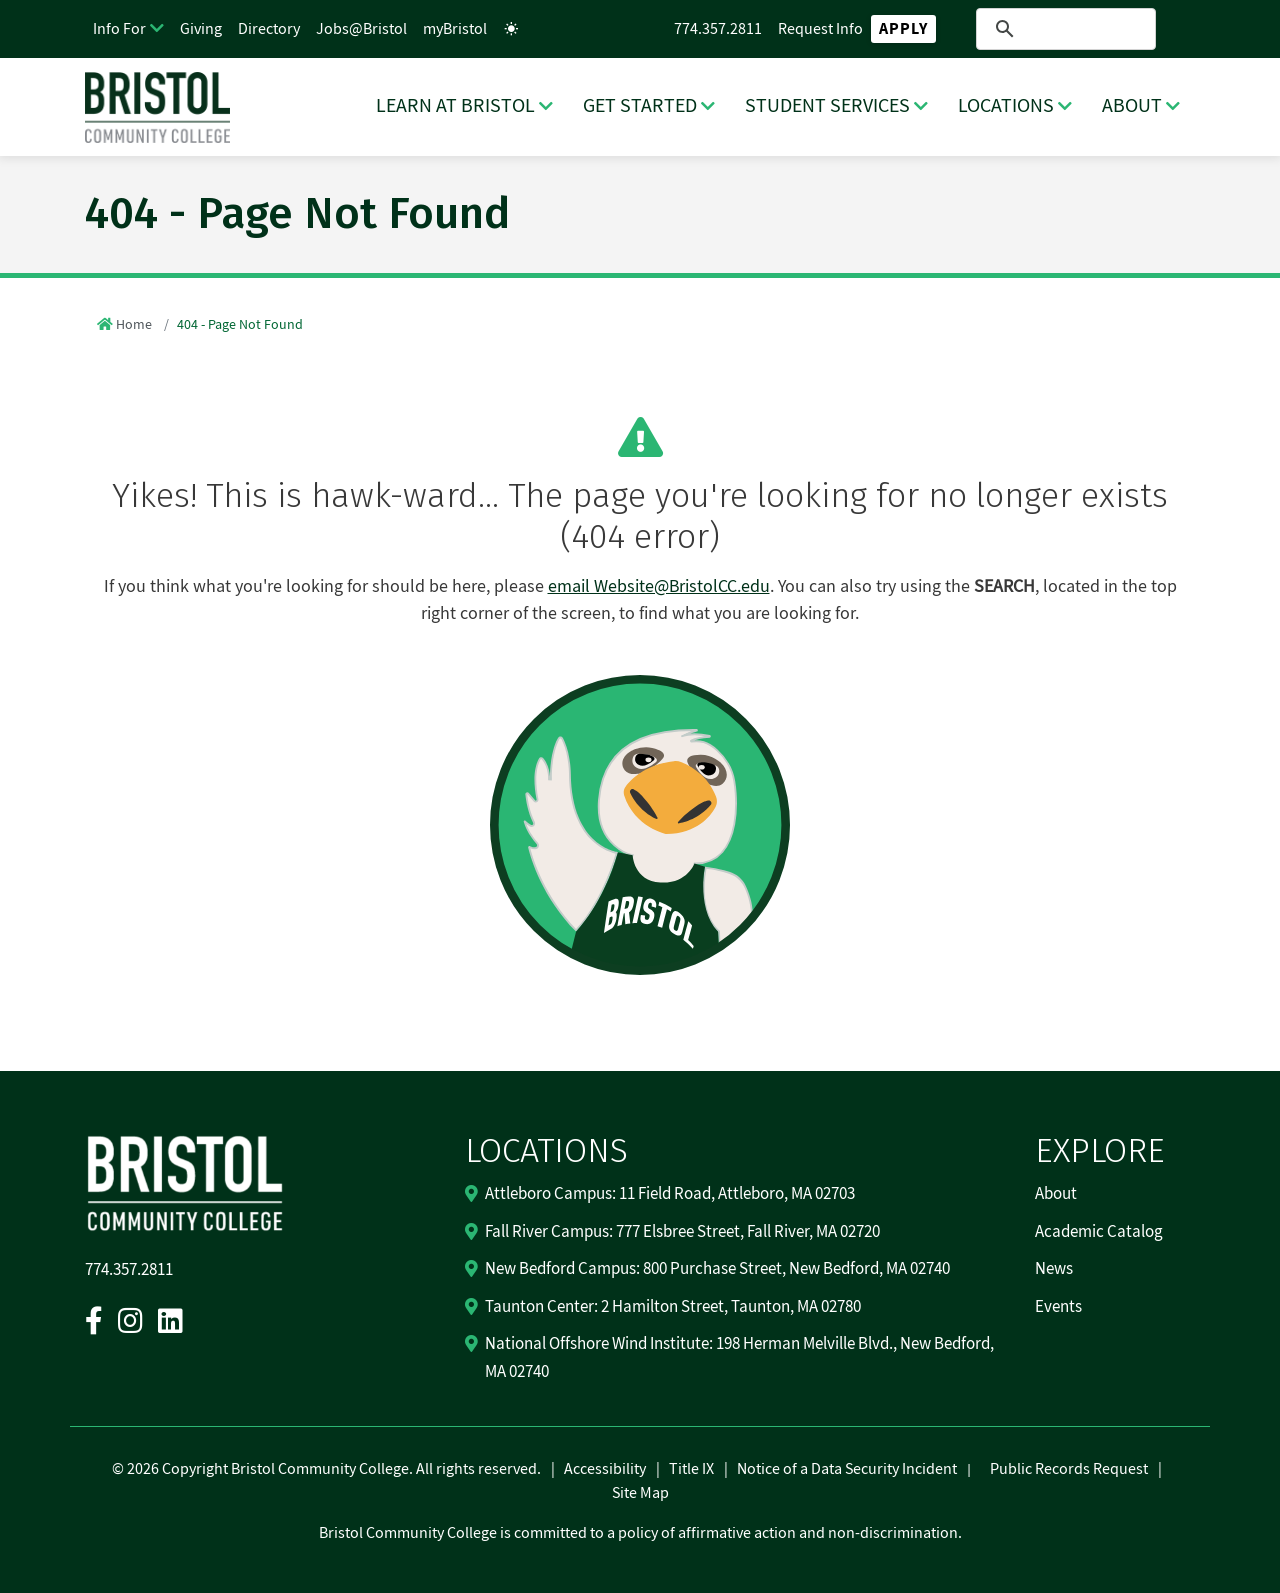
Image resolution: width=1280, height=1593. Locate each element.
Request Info (820, 29)
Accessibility (605, 1469)
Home (134, 325)
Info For (119, 29)
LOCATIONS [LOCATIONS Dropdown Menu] (1006, 106)
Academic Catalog (1099, 1232)
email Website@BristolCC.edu (659, 586)
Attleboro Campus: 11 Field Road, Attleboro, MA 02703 (670, 1194)
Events (1058, 1307)
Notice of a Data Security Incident (847, 1469)
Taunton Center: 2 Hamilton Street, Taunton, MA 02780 (673, 1307)
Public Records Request (1069, 1469)
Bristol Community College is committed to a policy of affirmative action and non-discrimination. (640, 1533)
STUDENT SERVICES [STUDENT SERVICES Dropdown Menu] (827, 106)
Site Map (640, 1493)
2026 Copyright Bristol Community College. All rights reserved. (332, 1469)
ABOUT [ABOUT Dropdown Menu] (1132, 106)
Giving (201, 29)
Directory (269, 29)
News (1054, 1269)
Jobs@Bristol (361, 29)
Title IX (691, 1469)
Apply (903, 29)
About (1056, 1194)
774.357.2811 (718, 29)
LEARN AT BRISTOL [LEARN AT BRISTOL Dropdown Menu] (455, 106)
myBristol (455, 29)
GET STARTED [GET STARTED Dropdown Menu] (640, 106)
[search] (1065, 29)
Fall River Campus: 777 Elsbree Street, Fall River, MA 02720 (682, 1232)
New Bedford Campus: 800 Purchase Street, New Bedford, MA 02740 (717, 1269)
